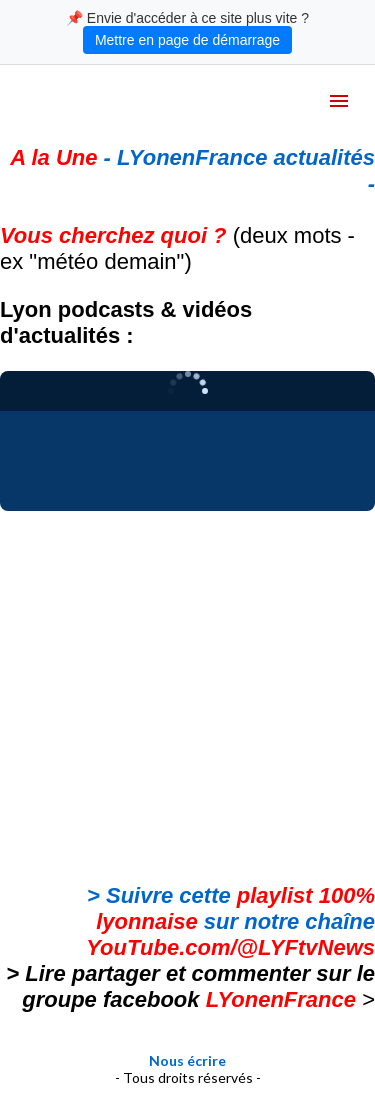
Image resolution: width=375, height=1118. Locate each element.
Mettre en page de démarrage (187, 40)
